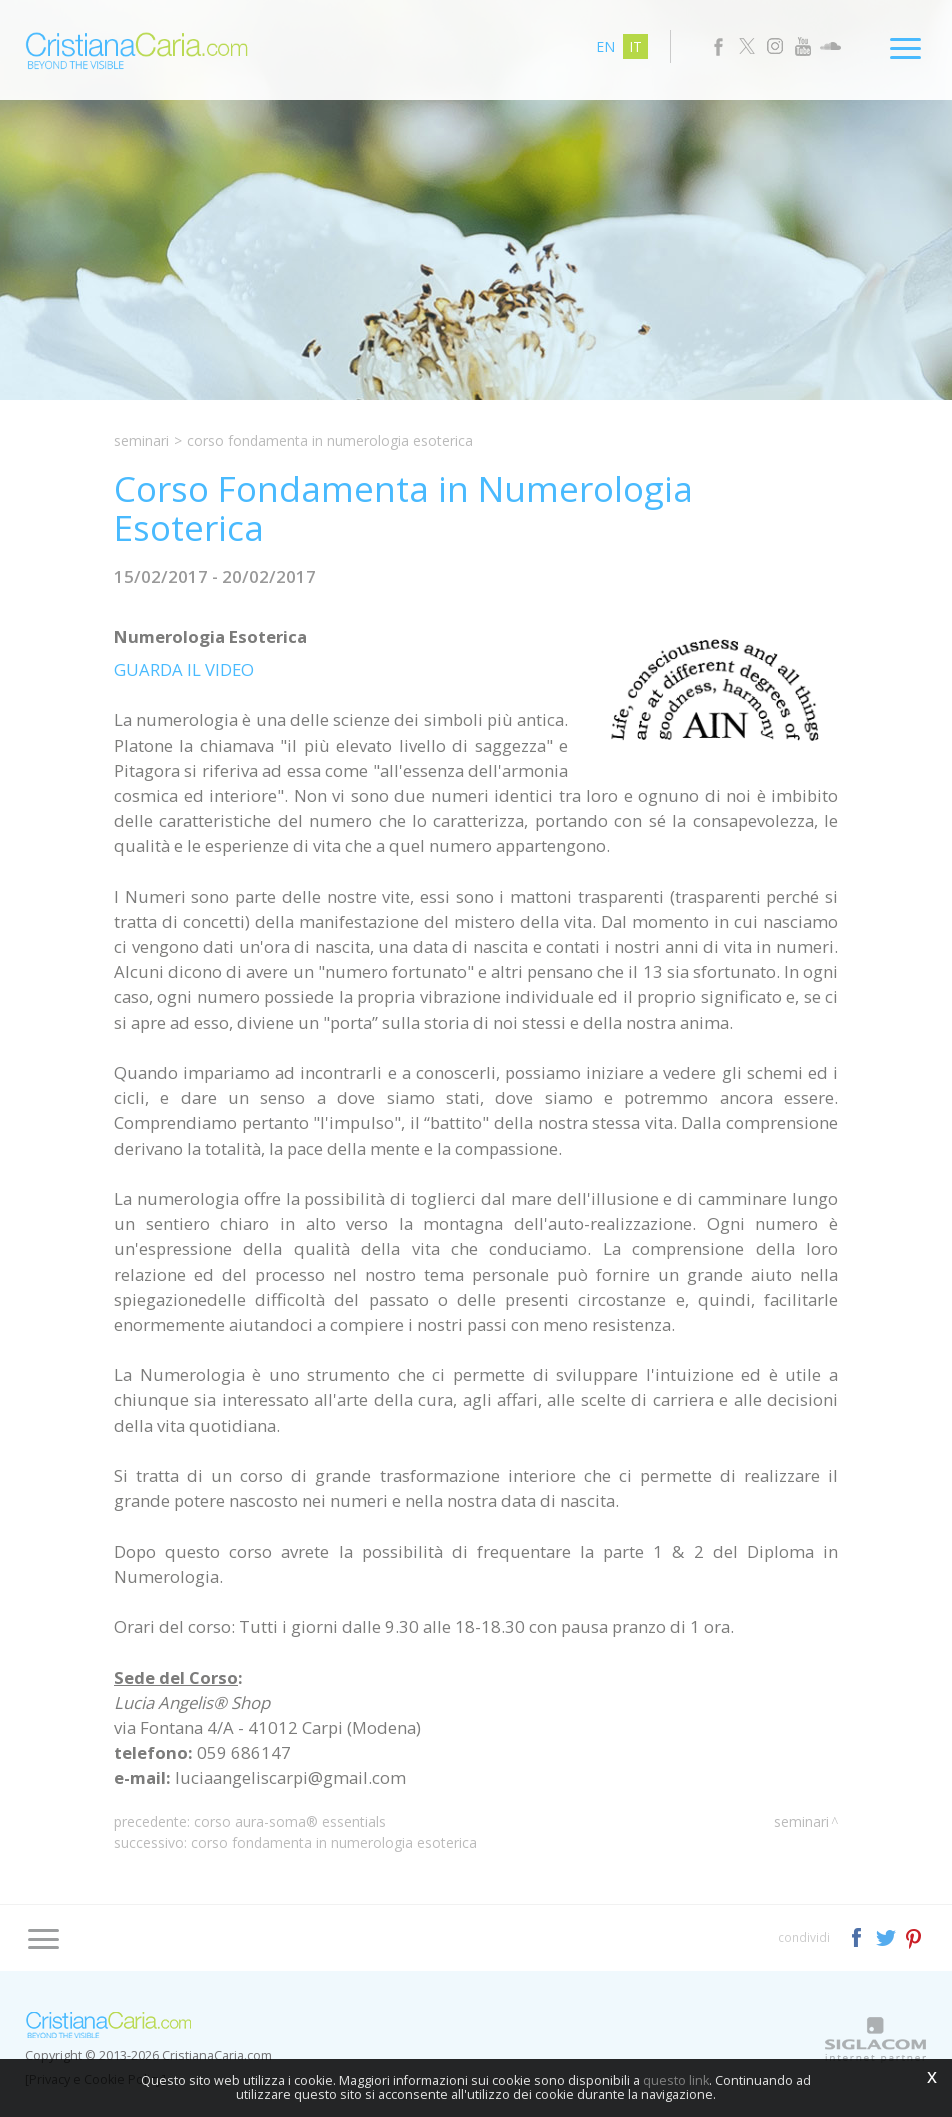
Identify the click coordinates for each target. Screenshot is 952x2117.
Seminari (141, 440)
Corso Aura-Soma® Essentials (290, 1821)
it (635, 46)
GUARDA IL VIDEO (184, 669)
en (605, 46)
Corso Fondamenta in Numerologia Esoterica (334, 1842)
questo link (676, 2080)
